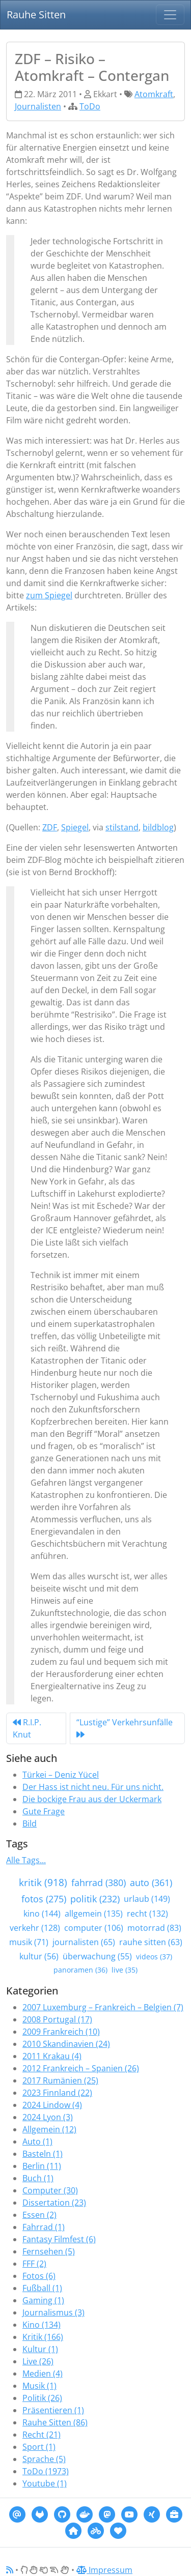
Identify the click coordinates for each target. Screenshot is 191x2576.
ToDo (89, 106)
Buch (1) (37, 2178)
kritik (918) (43, 1882)
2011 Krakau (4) (51, 2056)
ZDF (49, 827)
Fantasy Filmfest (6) (59, 2239)
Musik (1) (39, 2385)
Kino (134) (41, 2324)
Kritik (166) (42, 2336)
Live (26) (37, 2361)
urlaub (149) (147, 1898)
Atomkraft (153, 94)
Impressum (104, 2569)
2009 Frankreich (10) (61, 2031)
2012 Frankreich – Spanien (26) (80, 2068)
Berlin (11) (41, 2166)
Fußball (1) (42, 2288)
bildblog (158, 827)
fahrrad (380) (98, 1882)
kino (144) (42, 1913)
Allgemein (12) (49, 2129)
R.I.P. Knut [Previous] (27, 1728)
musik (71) (28, 1942)
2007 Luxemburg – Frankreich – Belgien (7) (102, 2007)
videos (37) (154, 1956)
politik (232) (95, 1899)
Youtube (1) (44, 2483)
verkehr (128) (35, 1927)
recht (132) (147, 1913)
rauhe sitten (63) (150, 1942)
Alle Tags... (26, 1860)
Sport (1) (39, 2446)
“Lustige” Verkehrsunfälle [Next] (124, 1728)
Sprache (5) (44, 2459)
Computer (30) (50, 2190)
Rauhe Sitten (36, 14)
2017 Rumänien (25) (60, 2080)
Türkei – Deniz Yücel (60, 1774)
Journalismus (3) (53, 2312)
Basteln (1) (42, 2153)
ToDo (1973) (45, 2471)
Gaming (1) (43, 2300)
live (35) (125, 1970)
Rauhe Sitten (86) (55, 2422)
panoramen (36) (80, 1970)
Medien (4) (42, 2373)
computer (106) (93, 1927)
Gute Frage (43, 1811)
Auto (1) (37, 2141)
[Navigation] (170, 15)
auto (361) (151, 1882)
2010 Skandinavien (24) (66, 2043)
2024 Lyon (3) (47, 2117)
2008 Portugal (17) (57, 2019)
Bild (29, 1823)
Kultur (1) (40, 2349)
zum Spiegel (49, 595)
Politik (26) (42, 2398)
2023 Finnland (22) (57, 2092)
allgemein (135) (94, 1913)
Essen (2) (39, 2214)
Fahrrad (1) (43, 2227)
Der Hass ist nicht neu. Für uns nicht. (92, 1786)
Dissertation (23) (54, 2202)
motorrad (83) (154, 1927)
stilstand (122, 827)
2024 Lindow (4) (52, 2104)
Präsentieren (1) (53, 2410)
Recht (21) (41, 2434)
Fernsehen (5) (48, 2251)
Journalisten (38, 106)
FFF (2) (34, 2263)
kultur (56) (39, 1956)
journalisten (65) (83, 1942)
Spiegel (75, 827)
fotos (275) (43, 1899)
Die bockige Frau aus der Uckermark (91, 1799)
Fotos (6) (39, 2275)
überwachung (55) (97, 1956)
